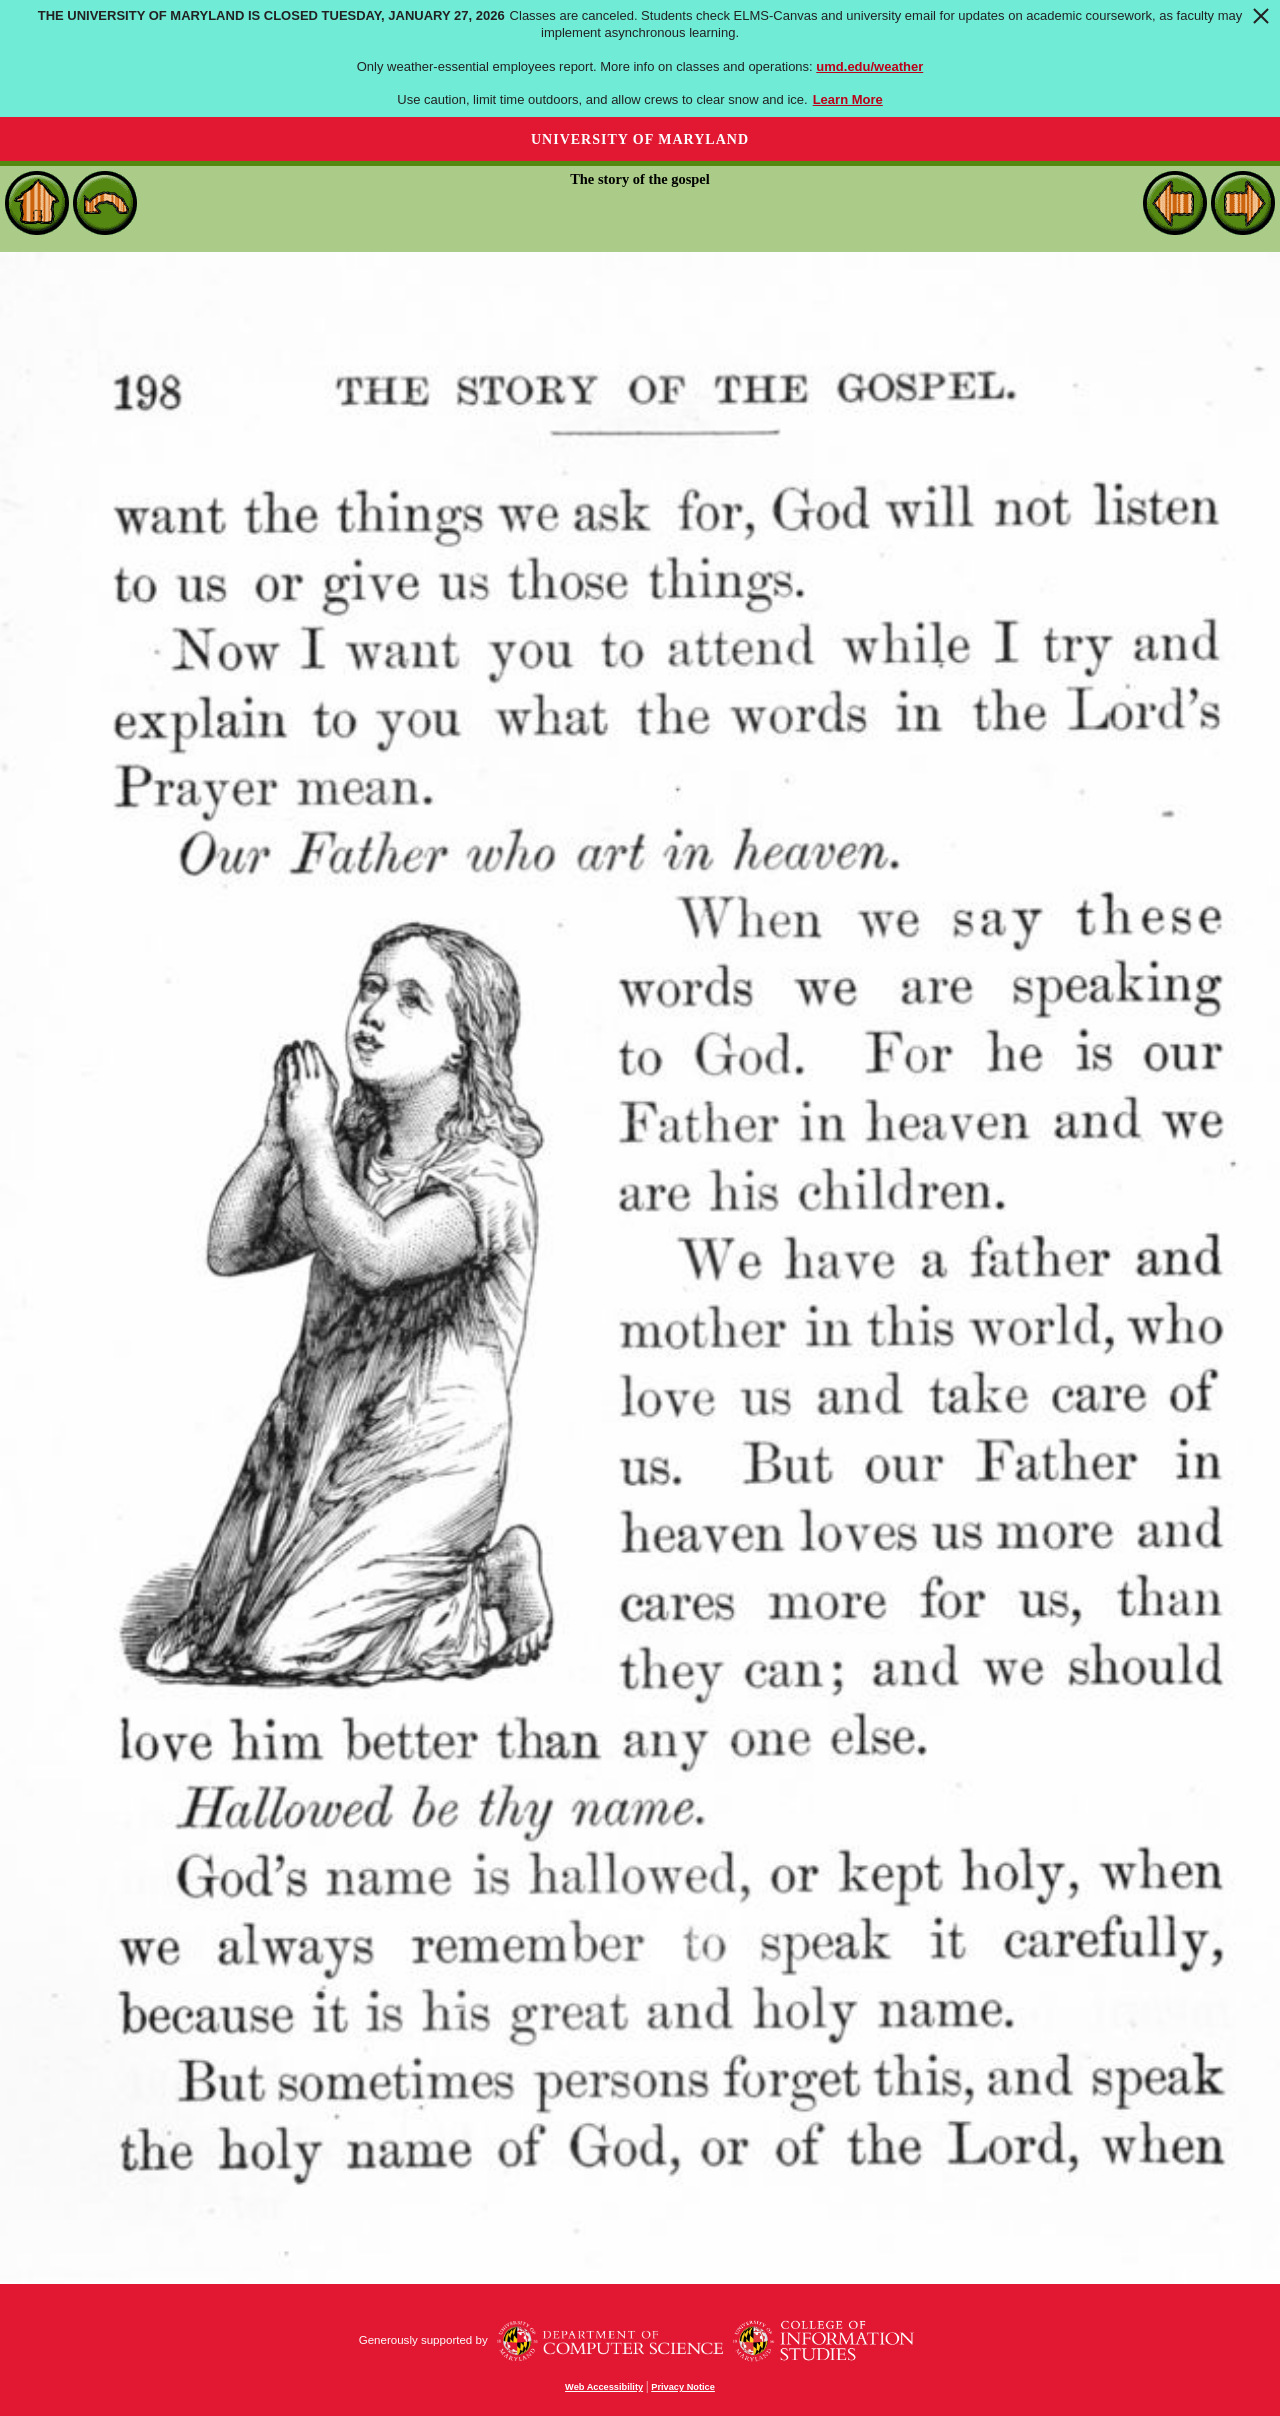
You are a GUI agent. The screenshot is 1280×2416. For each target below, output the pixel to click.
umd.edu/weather (869, 66)
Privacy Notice (683, 2387)
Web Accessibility (604, 2387)
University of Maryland (640, 139)
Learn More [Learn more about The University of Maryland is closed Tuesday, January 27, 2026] (848, 99)
